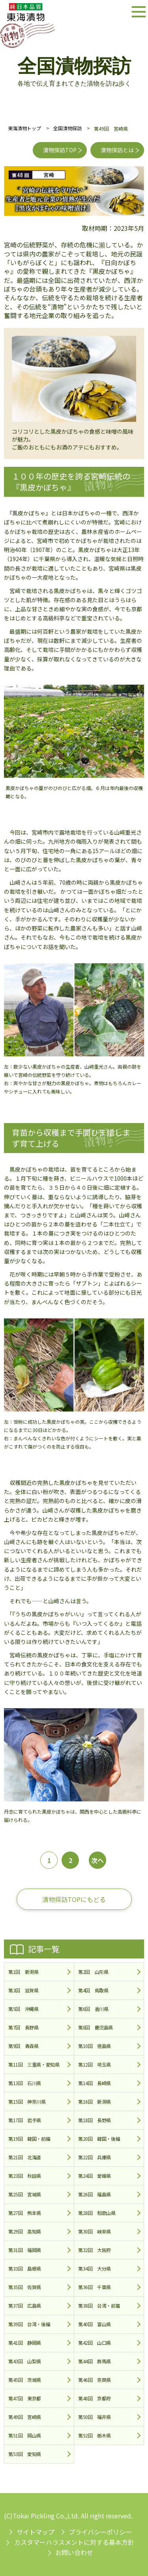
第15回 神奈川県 (27, 2101)
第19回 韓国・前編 (29, 2138)
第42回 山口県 (94, 2342)
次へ (97, 1860)
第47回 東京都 (24, 2398)
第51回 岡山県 (24, 2435)
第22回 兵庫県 (94, 2157)
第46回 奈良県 (94, 2379)
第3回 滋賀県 (23, 1990)
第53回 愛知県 (24, 2454)
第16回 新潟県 (94, 2101)
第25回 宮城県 (24, 2194)
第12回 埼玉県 (94, 2064)
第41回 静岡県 (24, 2342)
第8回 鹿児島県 (95, 2027)
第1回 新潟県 (23, 1971)
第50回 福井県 (94, 2416)
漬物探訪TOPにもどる (74, 1899)
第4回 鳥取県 (93, 1990)
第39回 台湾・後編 (29, 2324)
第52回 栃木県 (94, 2435)
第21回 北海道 (24, 2157)
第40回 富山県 (94, 2324)
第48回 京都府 (94, 2398)
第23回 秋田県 (24, 2175)
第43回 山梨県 (24, 2361)
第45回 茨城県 (24, 2379)
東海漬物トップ (24, 128)
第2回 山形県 (93, 1971)
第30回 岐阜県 (94, 2231)
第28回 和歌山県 (97, 2212)
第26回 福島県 (94, 2194)
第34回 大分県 (94, 2268)
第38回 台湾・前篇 (99, 2305)
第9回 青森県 (23, 2045)
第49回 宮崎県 (24, 2416)
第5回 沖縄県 (23, 2008)
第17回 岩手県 (24, 2120)
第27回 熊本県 (24, 2212)
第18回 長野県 (94, 2120)
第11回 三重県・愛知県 (34, 2064)
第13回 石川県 (24, 2083)
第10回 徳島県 (94, 2045)
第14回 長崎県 (94, 2083)
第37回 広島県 (24, 2305)
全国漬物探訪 (67, 128)
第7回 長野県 (23, 2027)
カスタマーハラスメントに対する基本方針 (74, 2542)
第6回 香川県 (93, 2008)
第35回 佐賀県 (24, 2287)
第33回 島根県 (24, 2268)
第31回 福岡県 (24, 2250)
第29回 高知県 (24, 2231)
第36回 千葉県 (94, 2287)
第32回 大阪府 (94, 2250)
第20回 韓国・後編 (99, 2138)
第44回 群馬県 (94, 2361)
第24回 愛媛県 (94, 2175)
